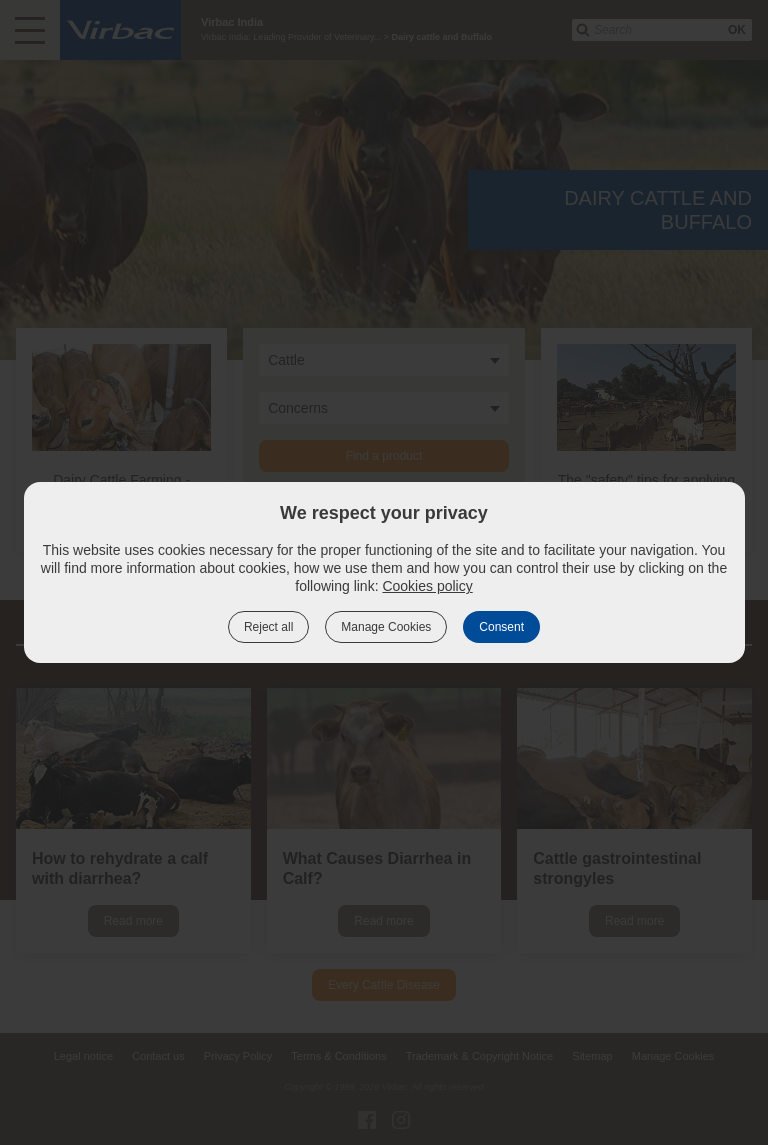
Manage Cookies (386, 627)
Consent (501, 627)
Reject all (268, 627)
